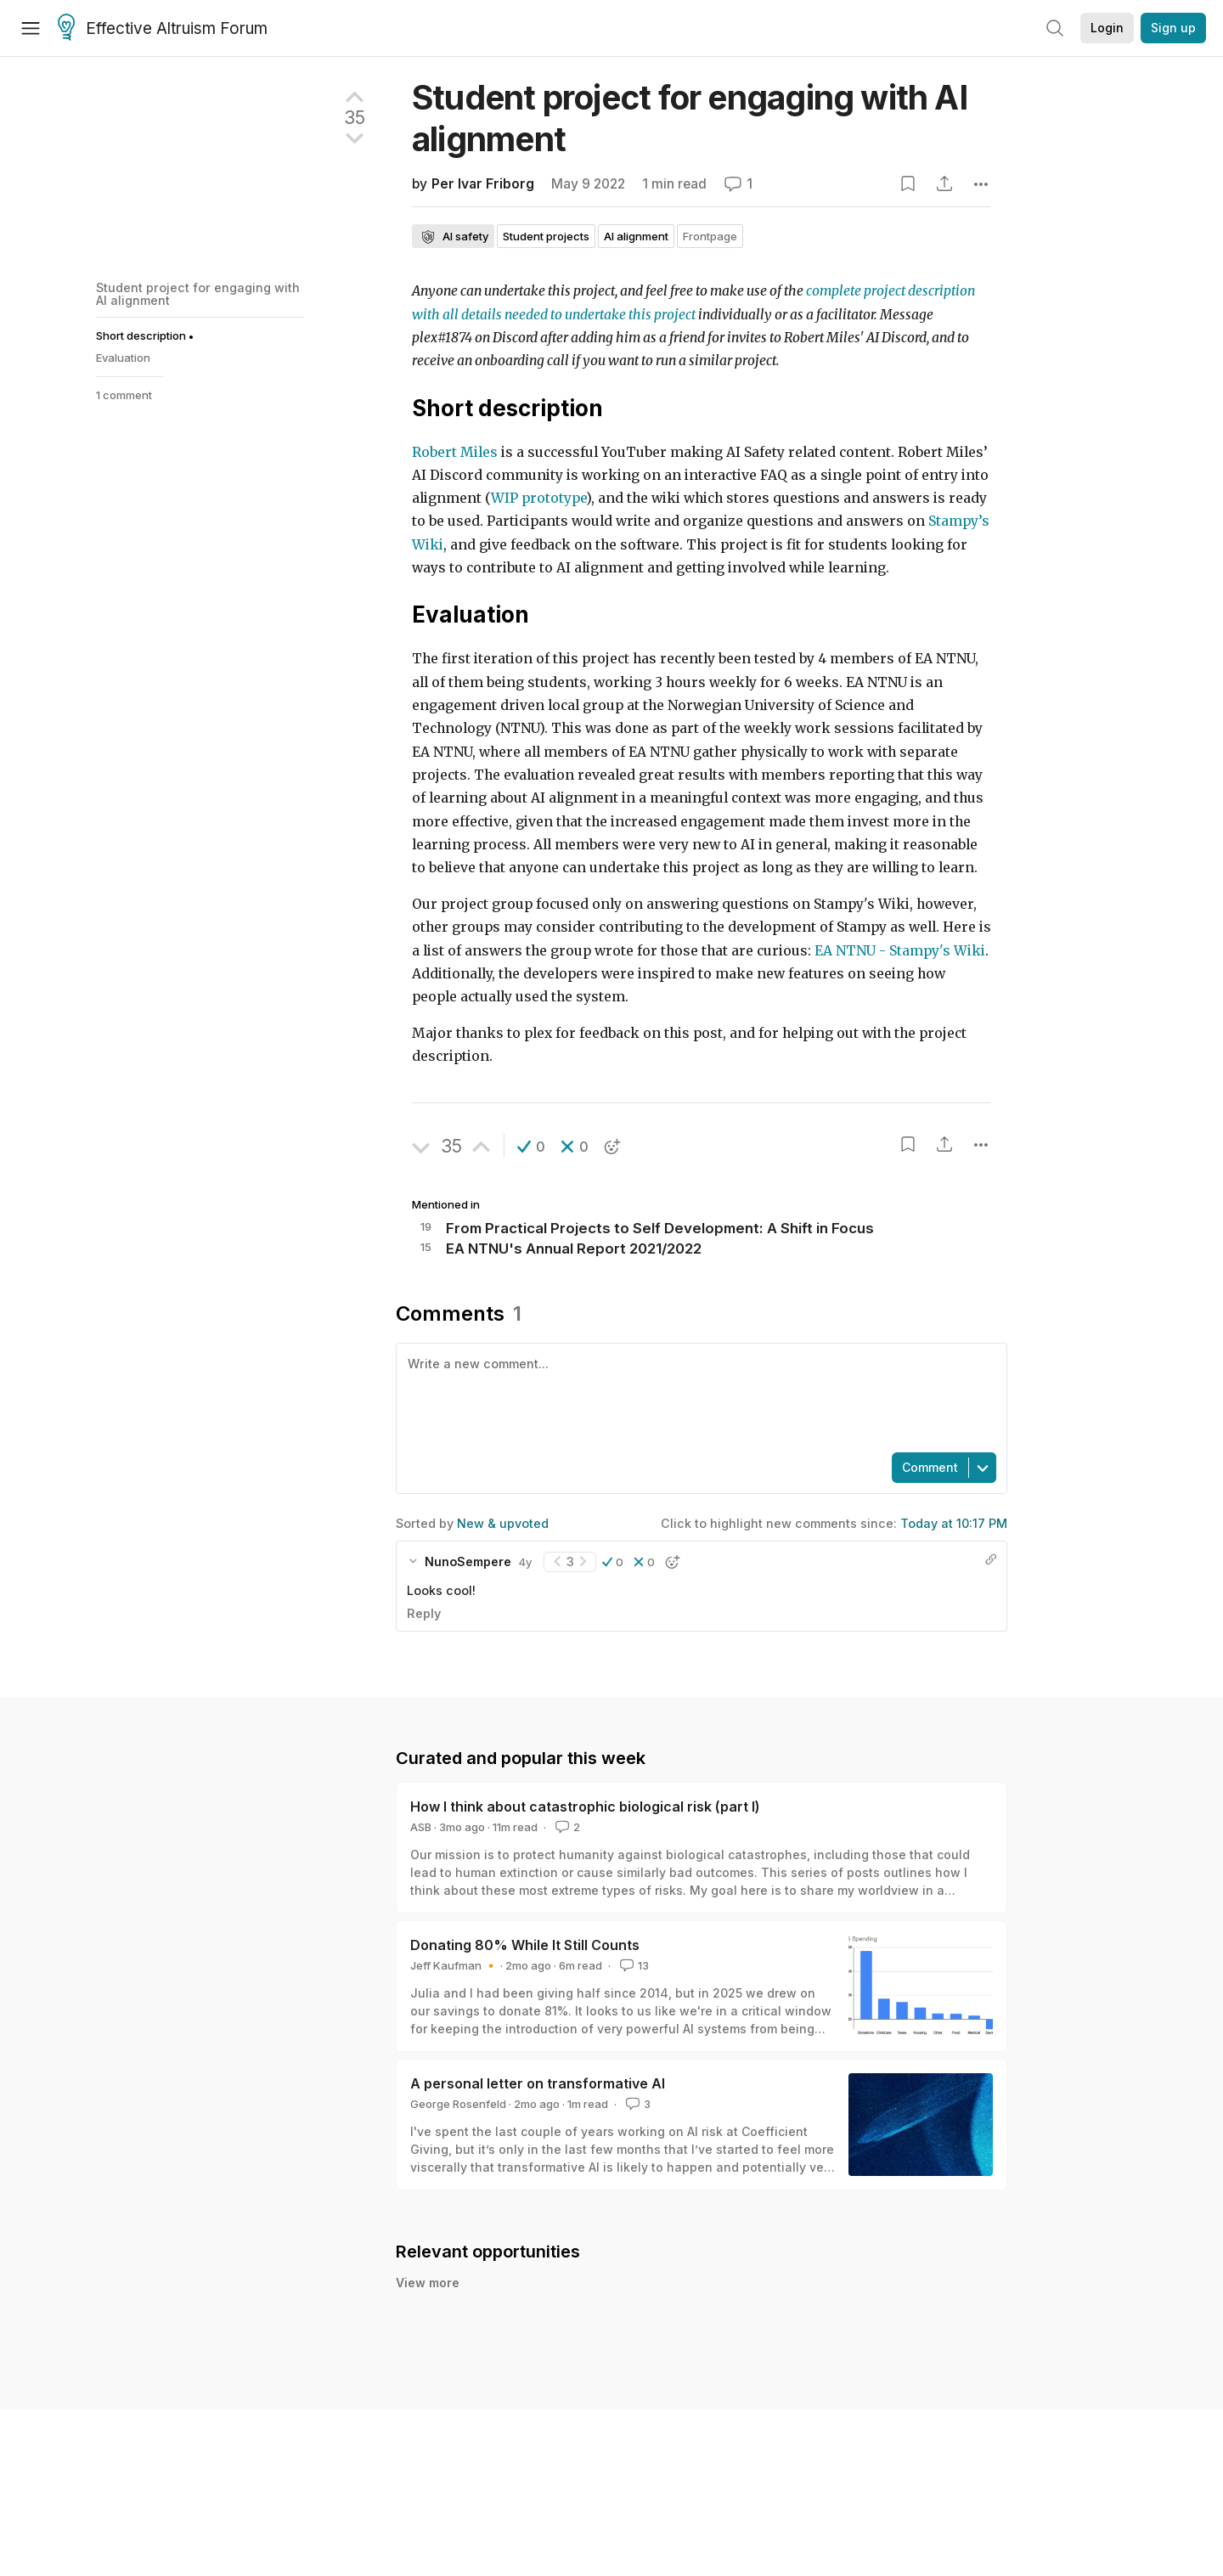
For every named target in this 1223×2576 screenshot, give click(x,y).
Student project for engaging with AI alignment (198, 293)
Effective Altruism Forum (163, 29)
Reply (424, 1613)
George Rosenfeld (458, 2104)
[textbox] (698, 1396)
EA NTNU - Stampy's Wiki (899, 951)
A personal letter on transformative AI (537, 2083)
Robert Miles (455, 452)
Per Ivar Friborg (482, 184)
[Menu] (30, 28)
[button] (531, 1146)
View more (427, 2282)
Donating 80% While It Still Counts (525, 1944)
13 (633, 1965)
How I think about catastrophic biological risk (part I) (585, 1806)
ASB (420, 1827)
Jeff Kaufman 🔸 (454, 1965)
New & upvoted (503, 1523)
